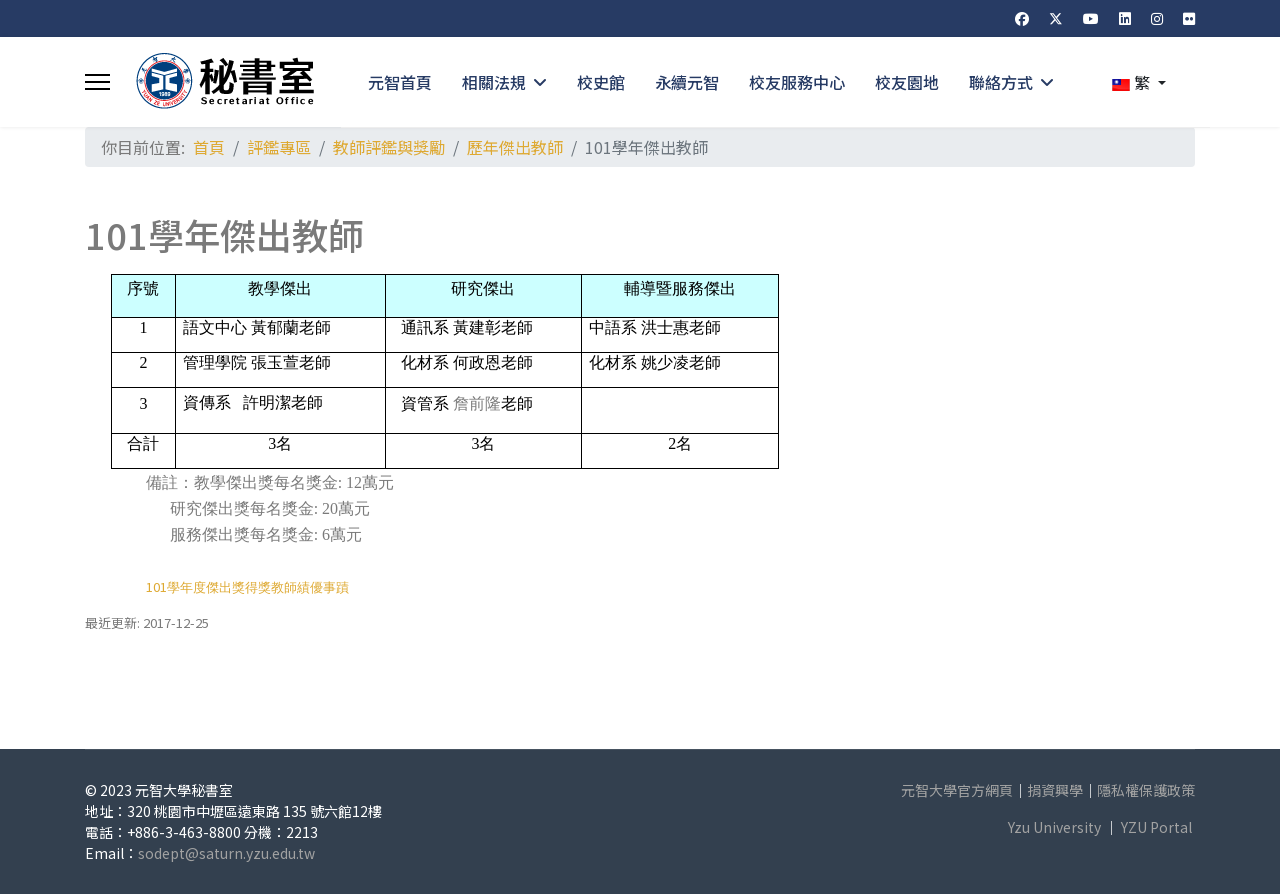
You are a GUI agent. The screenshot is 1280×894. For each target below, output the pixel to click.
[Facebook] (1022, 18)
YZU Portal (1156, 827)
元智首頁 (400, 82)
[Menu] (97, 82)
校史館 (601, 82)
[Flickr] (1189, 18)
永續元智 (687, 82)
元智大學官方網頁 (957, 790)
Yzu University (1054, 827)
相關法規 (494, 82)
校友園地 (907, 82)
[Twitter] (1056, 18)
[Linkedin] (1125, 18)
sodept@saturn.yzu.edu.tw (226, 853)
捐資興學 (1055, 790)
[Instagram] (1157, 18)
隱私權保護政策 (1146, 790)
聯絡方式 (1001, 82)
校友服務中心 (797, 82)
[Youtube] (1091, 18)
